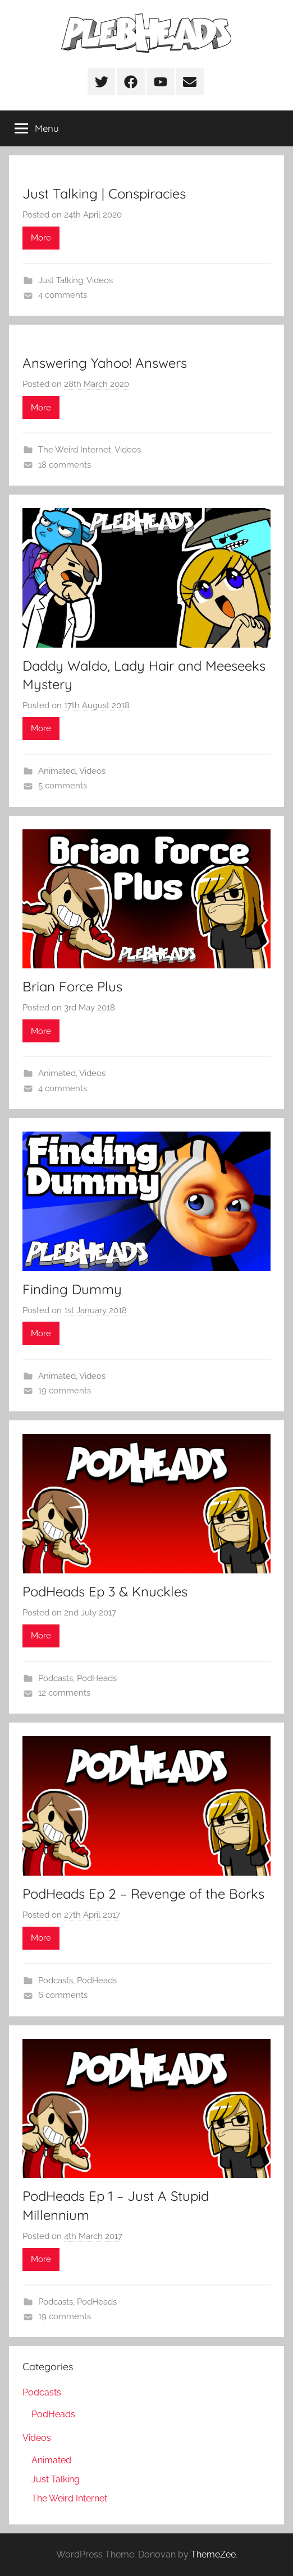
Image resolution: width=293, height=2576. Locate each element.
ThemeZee (213, 2554)
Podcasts (55, 1678)
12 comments (64, 1693)
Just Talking (60, 280)
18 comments (64, 465)
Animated (57, 771)
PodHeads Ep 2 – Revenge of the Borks (143, 1893)
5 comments (62, 786)
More (41, 238)
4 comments (62, 295)
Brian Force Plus (72, 986)
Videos (99, 280)
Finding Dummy (72, 1289)
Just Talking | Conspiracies (104, 193)
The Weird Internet (74, 450)
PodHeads (97, 1678)
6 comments (63, 1995)
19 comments (64, 1391)
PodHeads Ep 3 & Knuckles (104, 1591)
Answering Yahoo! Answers (104, 362)
